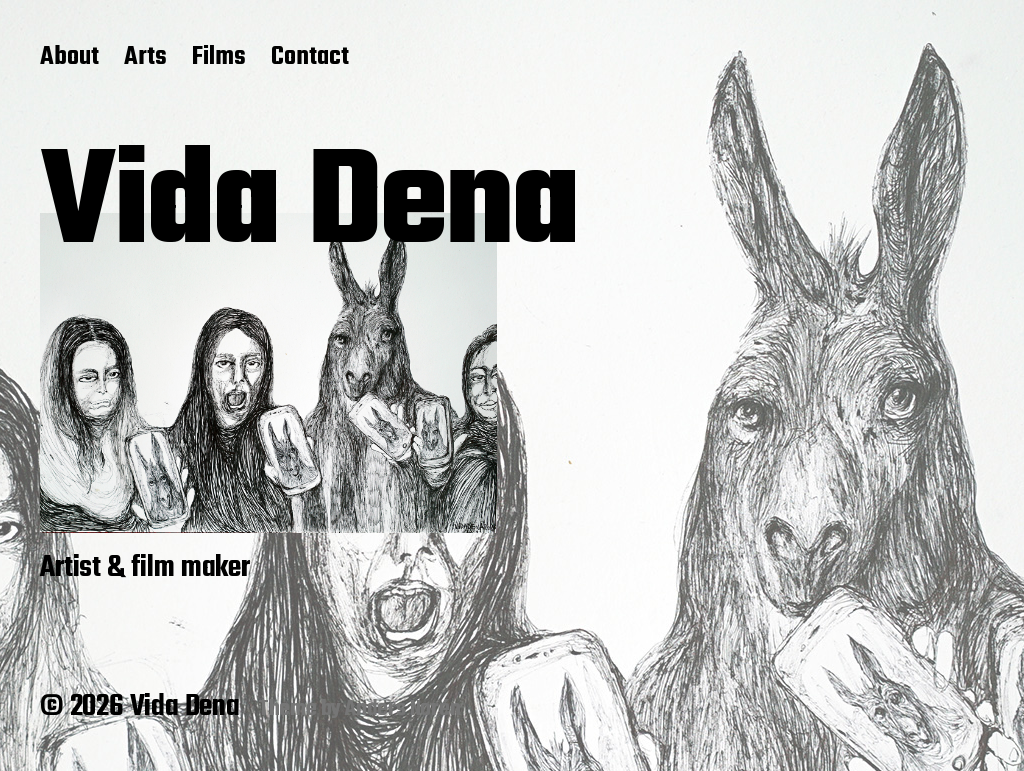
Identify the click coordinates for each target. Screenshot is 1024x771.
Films (219, 58)
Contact (310, 58)
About (69, 58)
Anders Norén (403, 709)
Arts (145, 58)
